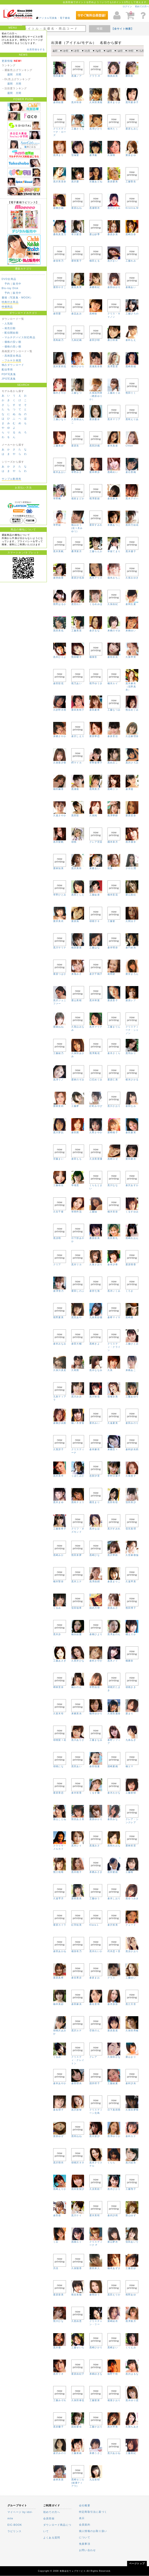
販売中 (17, 283)
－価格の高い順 (11, 346)
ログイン (127, 6)
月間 (18, 74)
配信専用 (7, 369)
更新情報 (7, 60)
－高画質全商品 (11, 355)
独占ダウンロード (13, 364)
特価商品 (7, 306)
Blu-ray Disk (10, 288)
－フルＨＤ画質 (11, 360)
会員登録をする (36, 49)
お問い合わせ (87, 2550)
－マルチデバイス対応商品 (18, 337)
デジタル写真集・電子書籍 (54, 18)
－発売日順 (9, 328)
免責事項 (84, 2543)
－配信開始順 (10, 332)
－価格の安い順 (11, 341)
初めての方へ (142, 6)
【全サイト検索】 (122, 28)
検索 (100, 28)
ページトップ (137, 2563)
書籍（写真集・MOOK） (17, 297)
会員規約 (84, 2524)
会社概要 (84, 2505)
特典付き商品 (10, 302)
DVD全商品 (9, 279)
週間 (10, 74)
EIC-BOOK (14, 2524)
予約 (7, 283)
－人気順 (7, 323)
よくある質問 (51, 2537)
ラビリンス (14, 2531)
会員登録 (48, 2518)
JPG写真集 (9, 378)
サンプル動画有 (11, 478)
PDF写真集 (9, 374)
